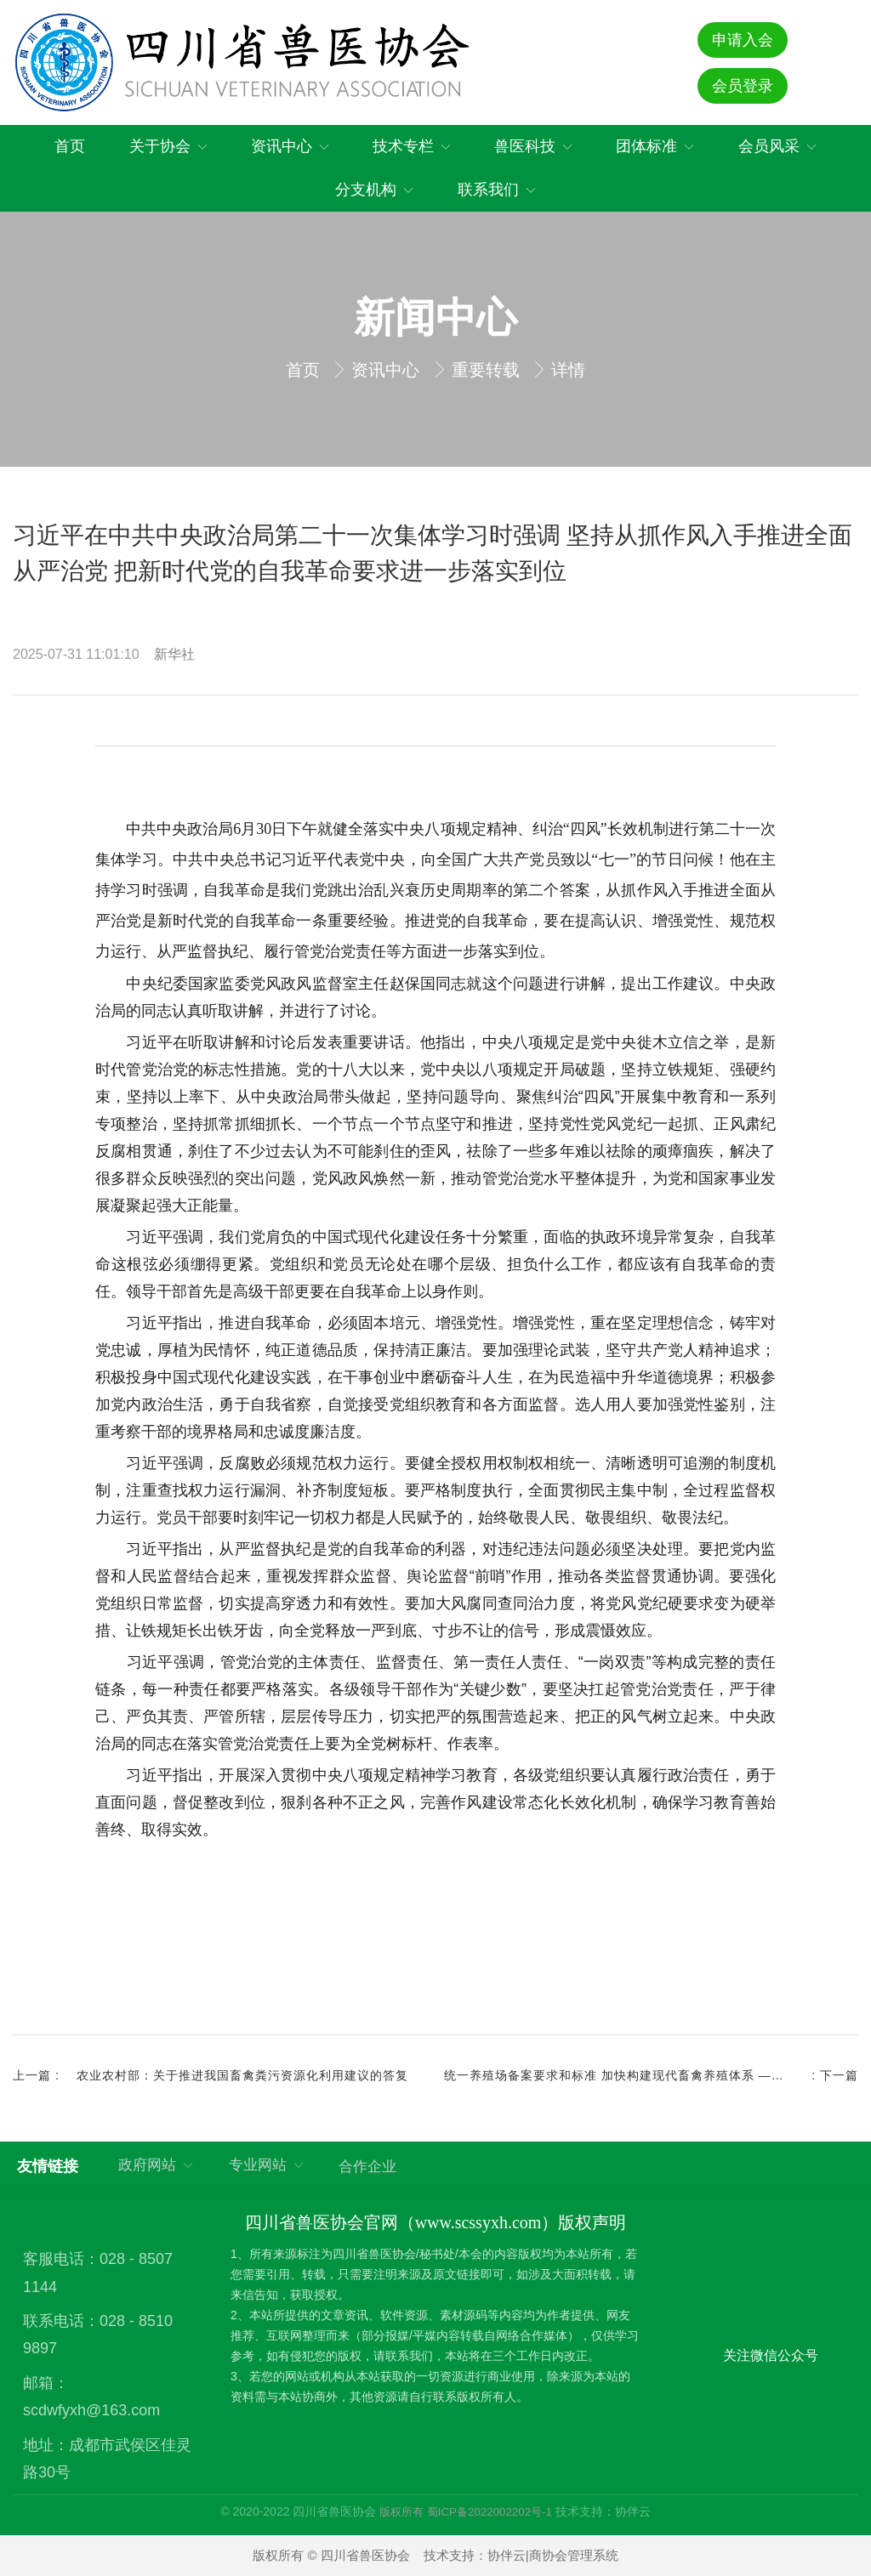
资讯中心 (387, 369)
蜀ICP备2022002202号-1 (489, 2511)
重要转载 (488, 369)
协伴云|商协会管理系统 (552, 2555)
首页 (305, 369)
